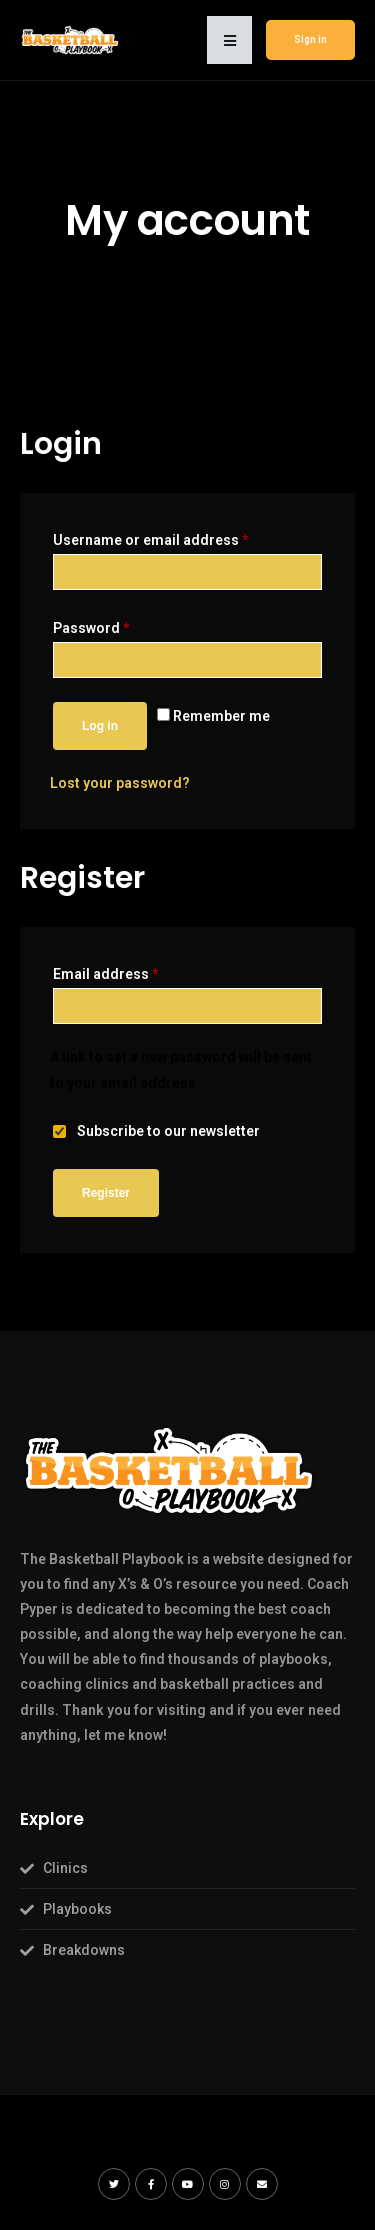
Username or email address (151, 540)
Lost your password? (120, 783)
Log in (100, 726)
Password (91, 628)
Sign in (310, 39)
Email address (106, 974)
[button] (229, 40)
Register (106, 1193)
